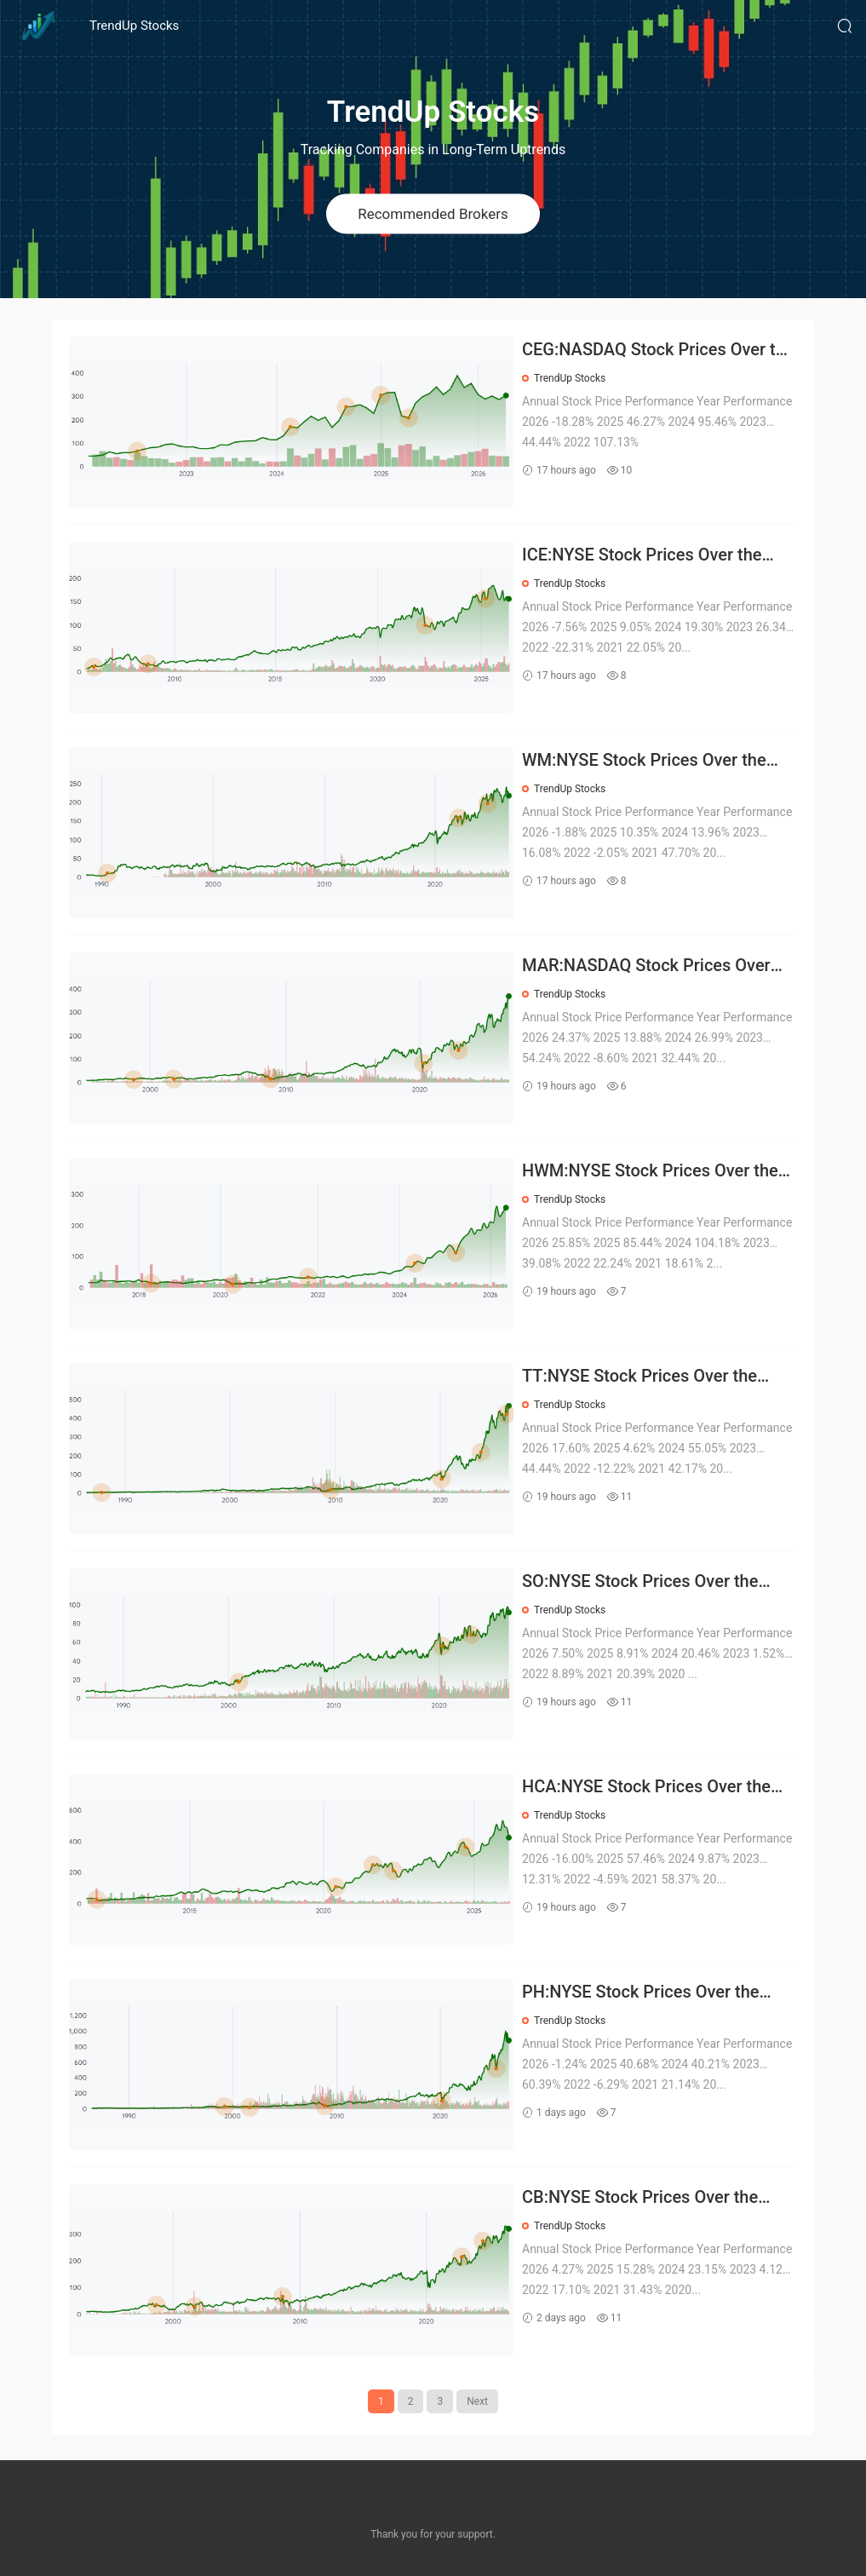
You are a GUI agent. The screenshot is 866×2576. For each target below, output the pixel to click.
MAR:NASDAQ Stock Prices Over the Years (646, 966)
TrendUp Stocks (134, 25)
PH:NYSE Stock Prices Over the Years (640, 1992)
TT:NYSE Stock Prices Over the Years (639, 1377)
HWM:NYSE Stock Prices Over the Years (650, 1171)
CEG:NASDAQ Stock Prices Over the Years (658, 350)
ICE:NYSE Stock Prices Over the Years (642, 555)
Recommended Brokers (433, 212)
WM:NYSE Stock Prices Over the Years (644, 761)
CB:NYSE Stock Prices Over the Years (640, 2198)
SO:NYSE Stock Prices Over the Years (640, 1582)
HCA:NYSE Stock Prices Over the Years (646, 1787)
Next (477, 2401)
